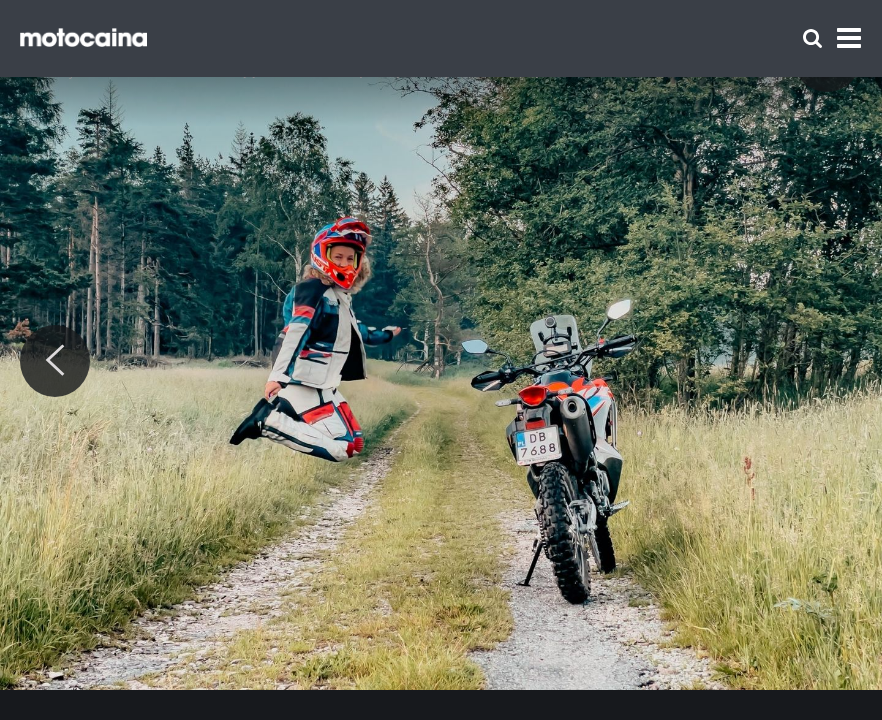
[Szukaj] (812, 38)
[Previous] (55, 361)
